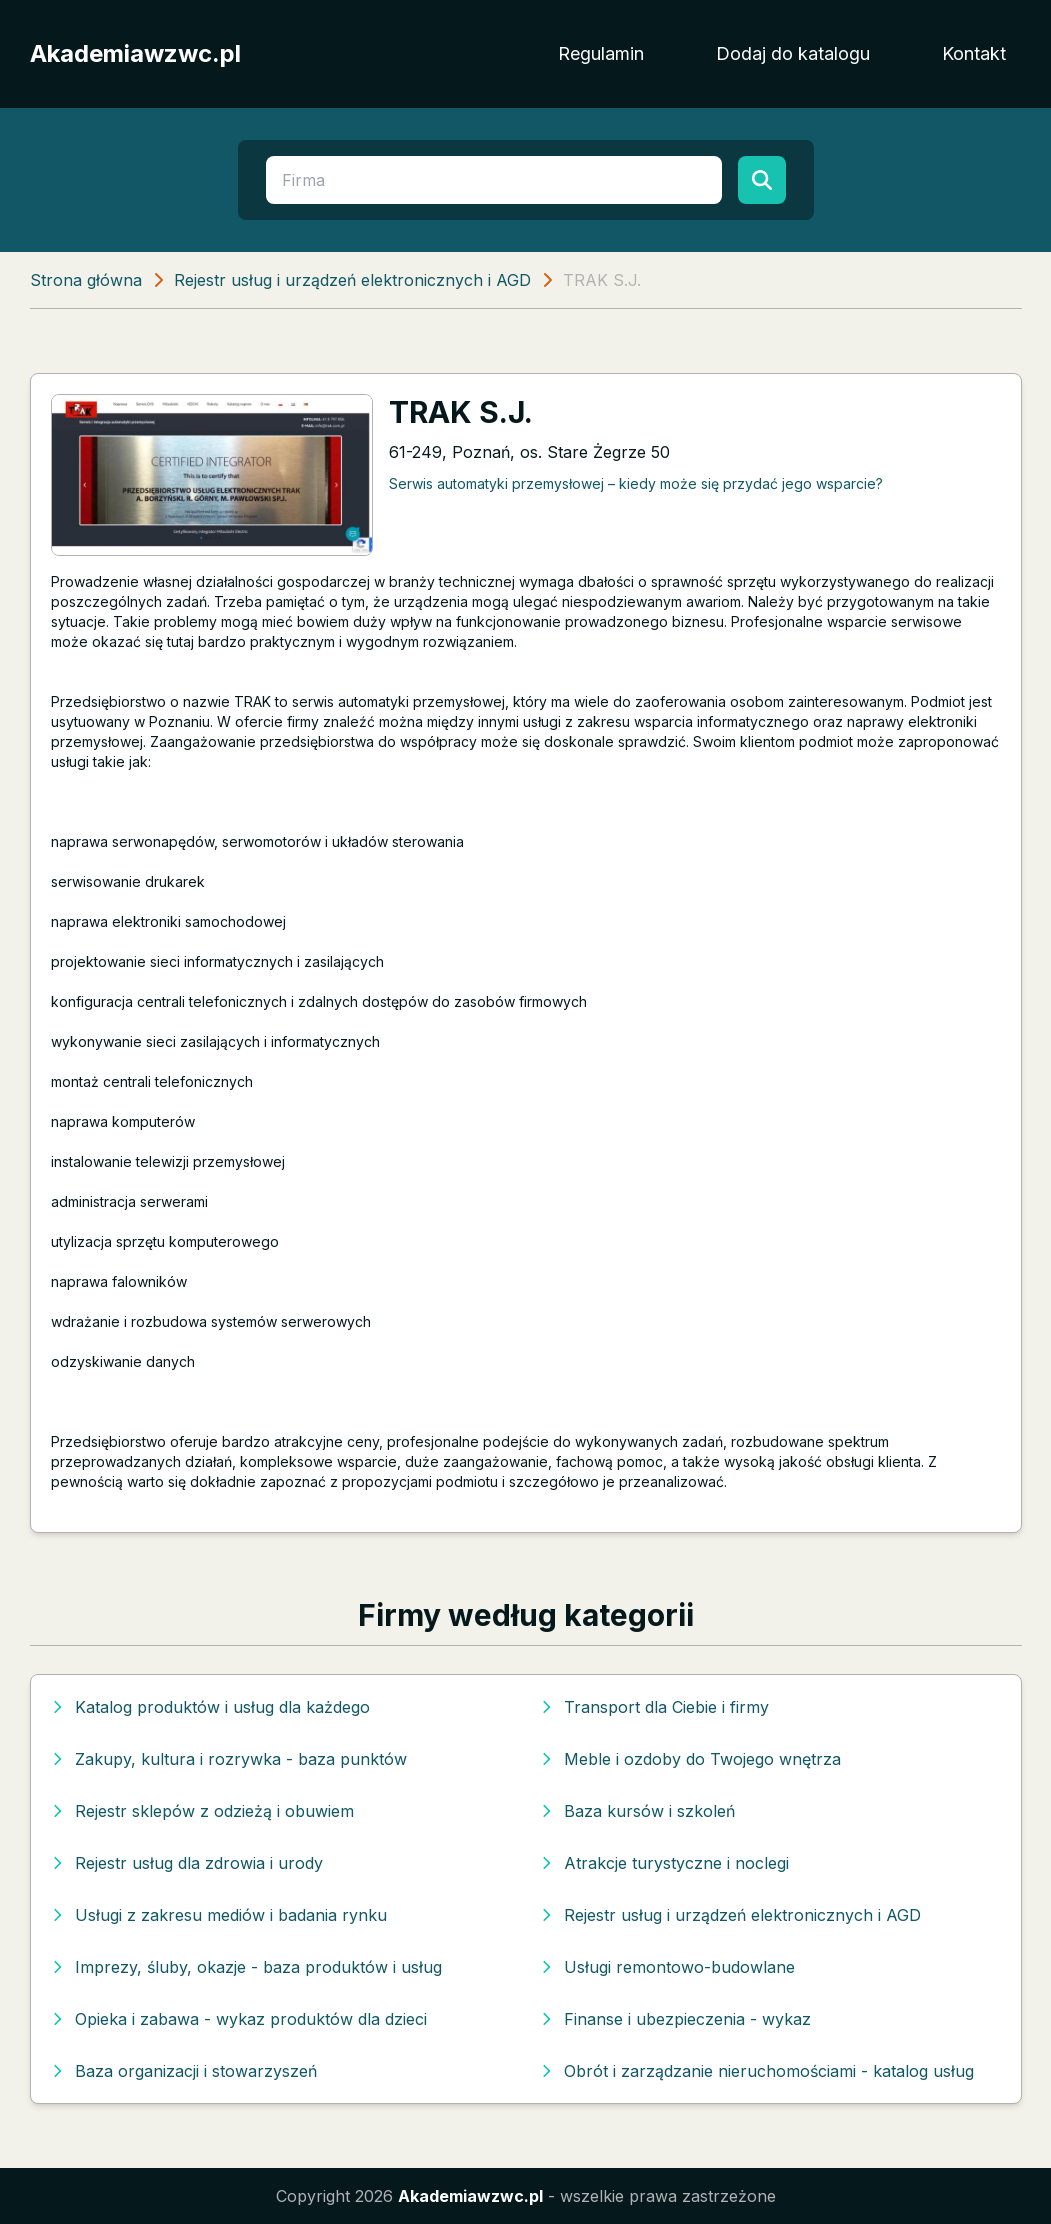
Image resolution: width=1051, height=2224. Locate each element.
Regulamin (601, 53)
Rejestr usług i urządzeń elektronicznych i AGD (352, 280)
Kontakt (974, 53)
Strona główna (86, 280)
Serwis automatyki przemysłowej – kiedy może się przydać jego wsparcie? (636, 483)
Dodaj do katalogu (793, 53)
